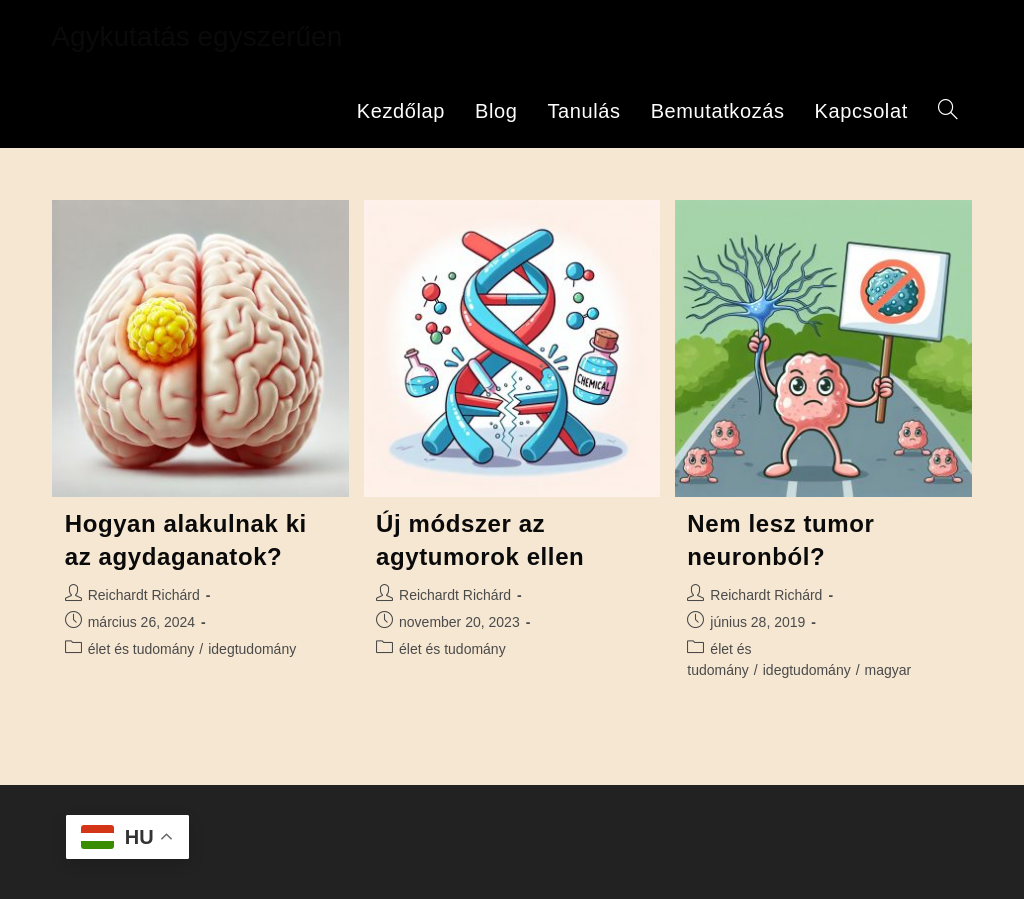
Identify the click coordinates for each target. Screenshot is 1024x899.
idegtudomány (252, 649)
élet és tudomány (141, 649)
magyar (888, 670)
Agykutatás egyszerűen (196, 36)
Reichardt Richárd (144, 595)
